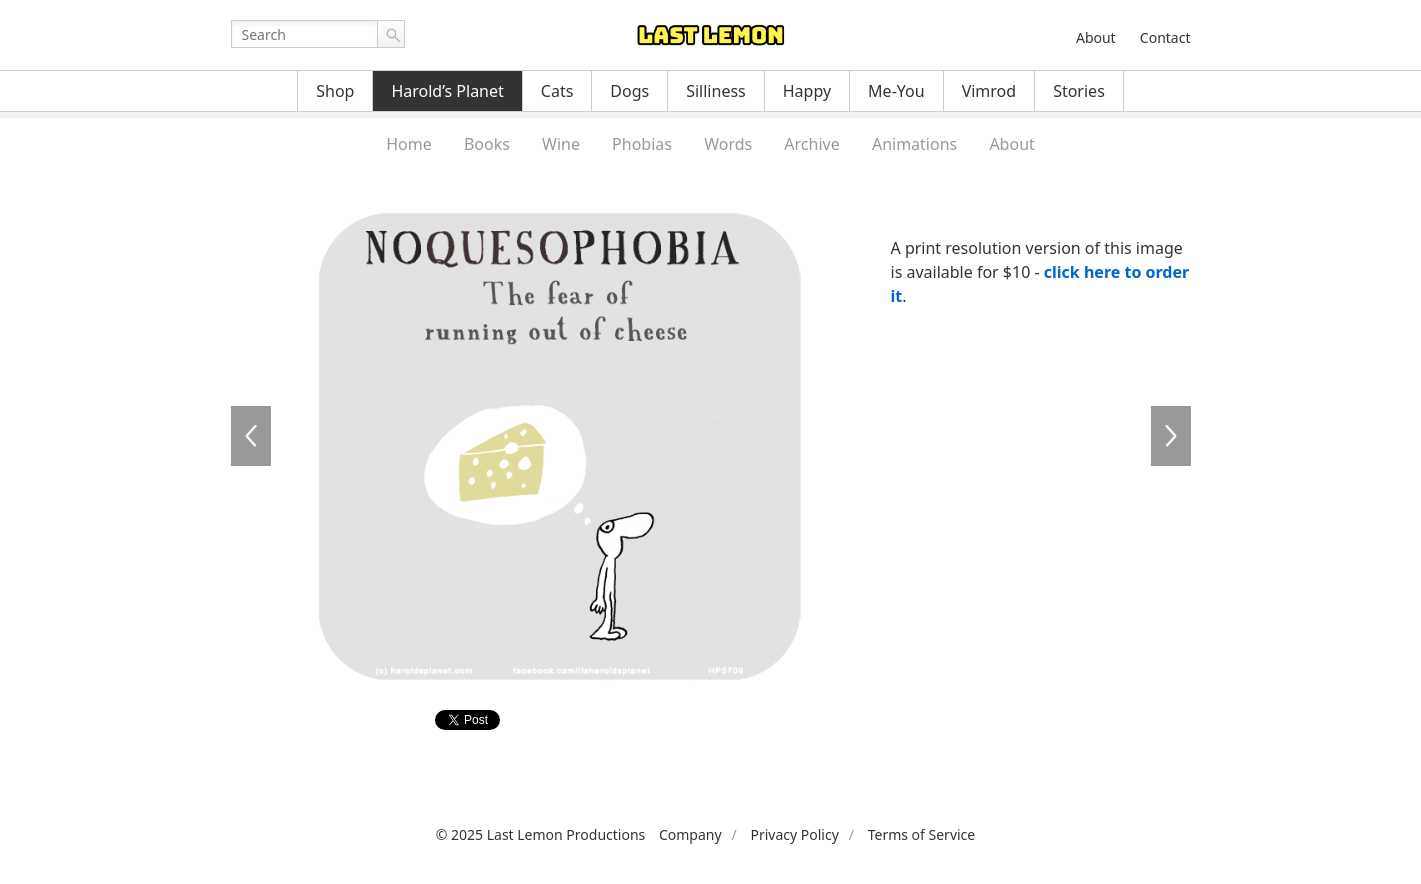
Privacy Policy (794, 834)
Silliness (716, 91)
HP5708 (251, 436)
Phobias (642, 144)
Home (409, 144)
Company (690, 834)
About (1096, 37)
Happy (807, 91)
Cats (557, 91)
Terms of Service (922, 834)
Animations (914, 144)
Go (391, 34)
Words (728, 144)
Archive (811, 144)
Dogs (629, 91)
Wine (561, 144)
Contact (1165, 37)
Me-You (896, 91)
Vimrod (989, 91)
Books (487, 144)
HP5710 (1171, 436)
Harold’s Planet (447, 91)
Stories (1079, 91)
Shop (335, 91)
